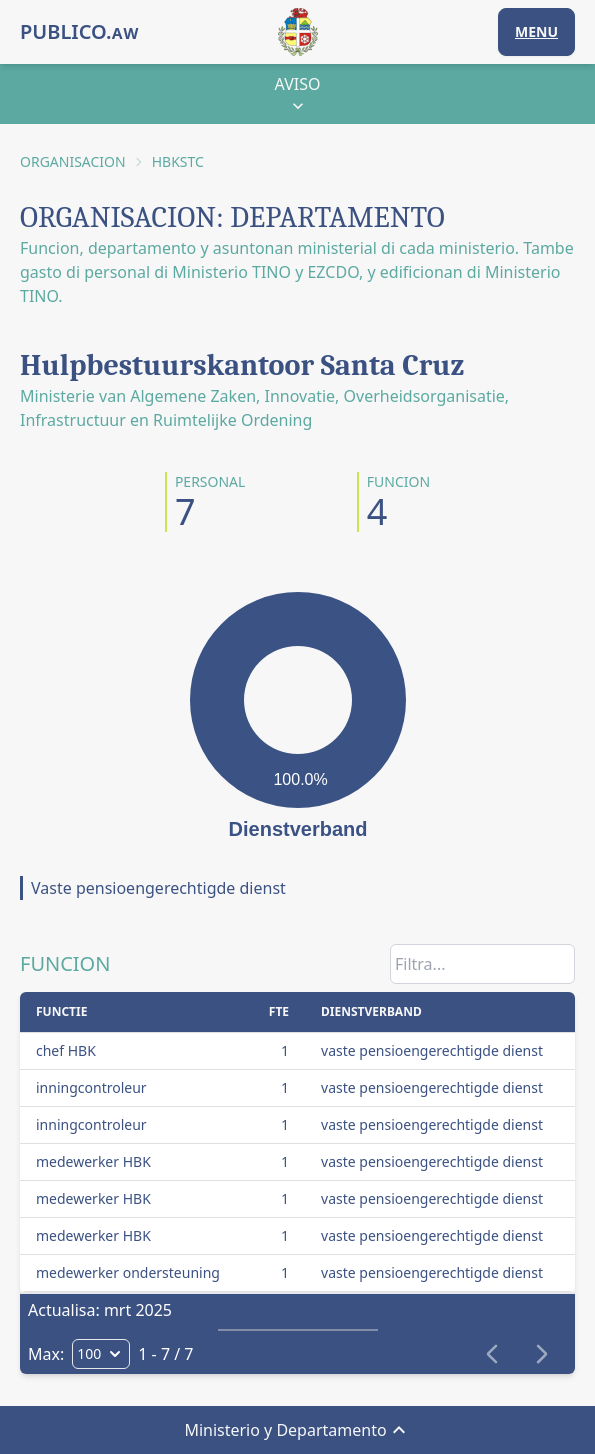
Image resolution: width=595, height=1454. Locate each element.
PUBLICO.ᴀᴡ (79, 31)
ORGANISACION (73, 161)
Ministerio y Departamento (297, 1430)
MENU (536, 31)
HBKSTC (178, 161)
